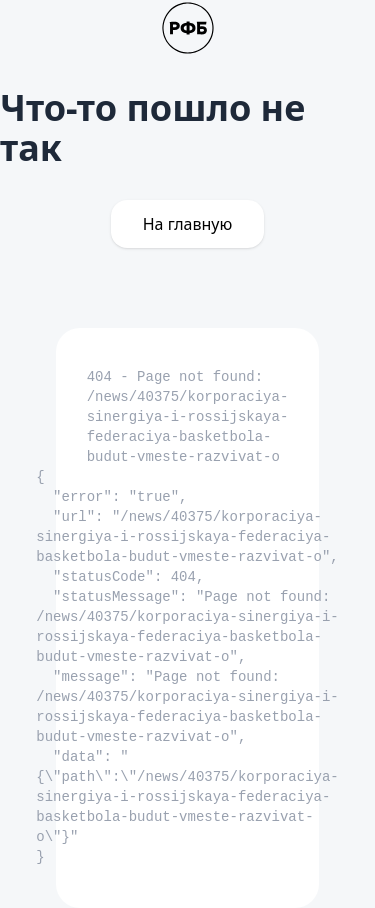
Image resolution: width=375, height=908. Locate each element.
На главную (188, 224)
